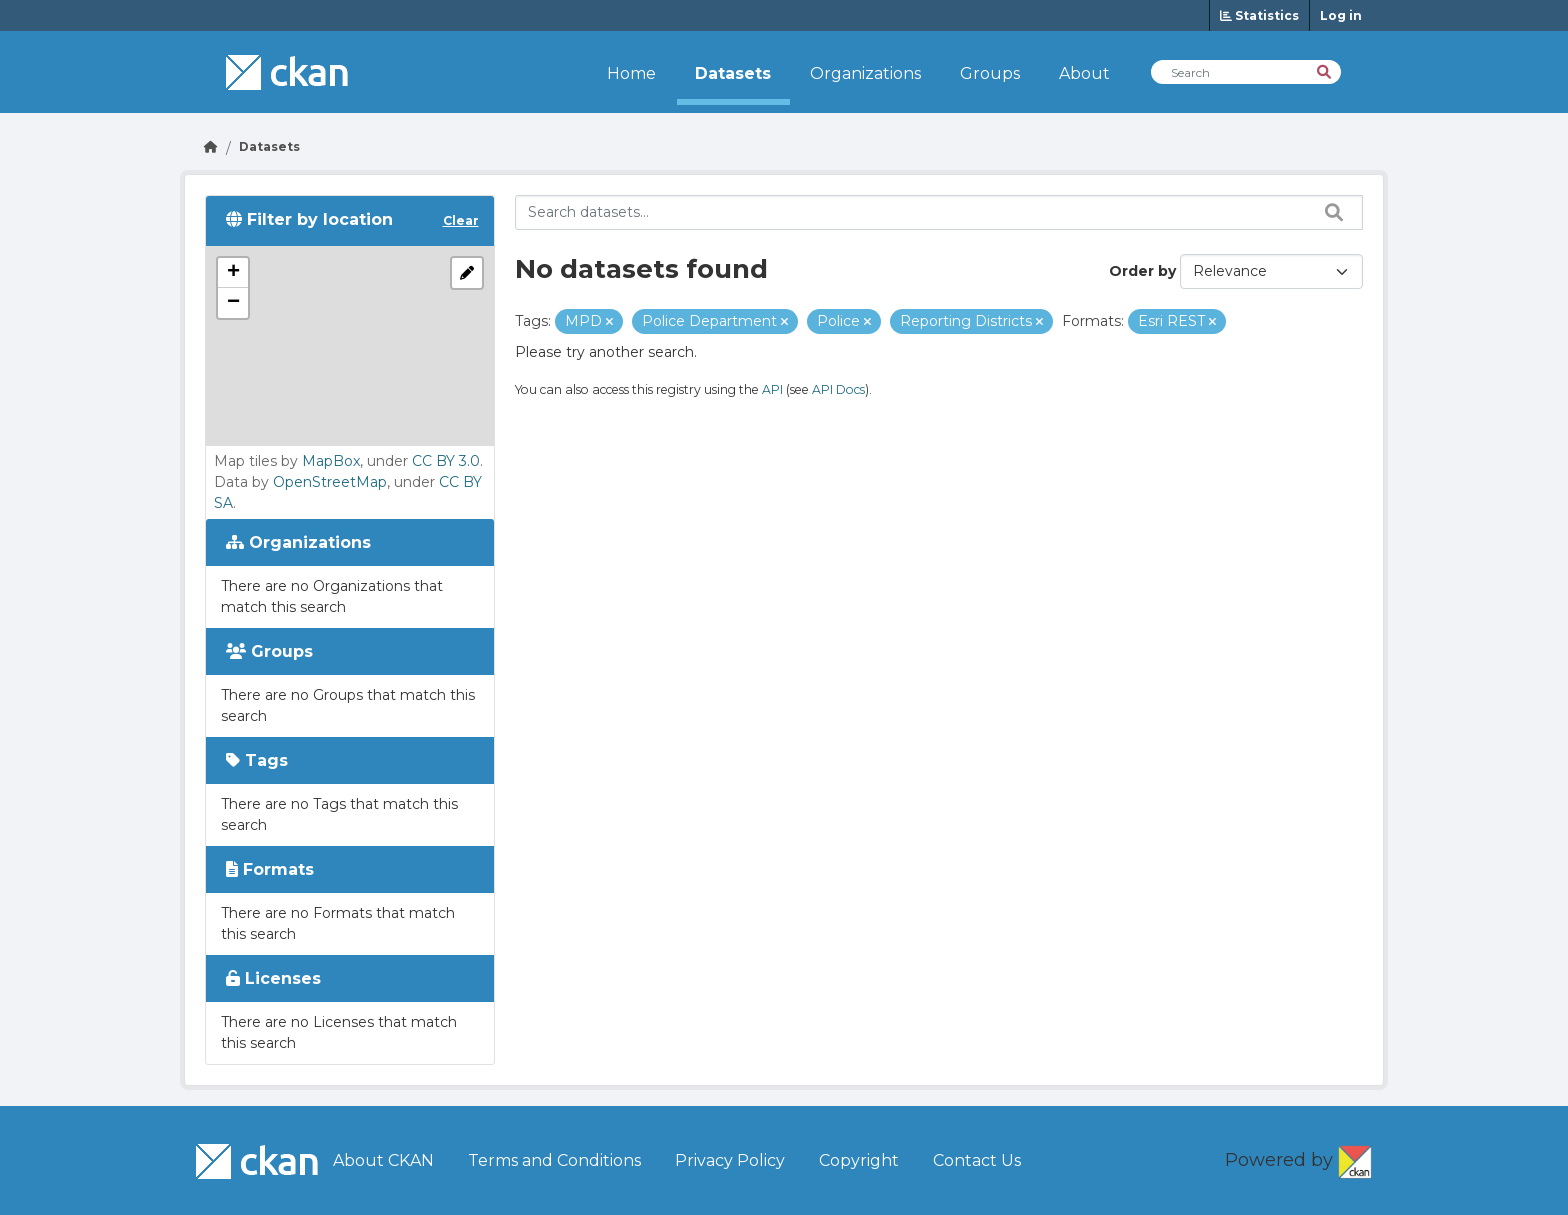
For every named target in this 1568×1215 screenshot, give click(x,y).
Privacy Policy (730, 1160)
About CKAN (383, 1160)
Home (631, 73)
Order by (1142, 271)
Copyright (859, 1160)
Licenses (273, 978)
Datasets (733, 73)
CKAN (1355, 1158)
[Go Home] (211, 146)
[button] (233, 273)
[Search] (1325, 70)
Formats (270, 869)
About (1084, 73)
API (772, 389)
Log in (1341, 15)
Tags (257, 760)
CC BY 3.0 (446, 461)
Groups (990, 73)
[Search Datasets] (1246, 72)
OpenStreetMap (330, 482)
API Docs (838, 389)
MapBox (331, 461)
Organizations (865, 73)
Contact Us (977, 1160)
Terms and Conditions (554, 1160)
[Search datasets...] (939, 212)
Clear (461, 220)
